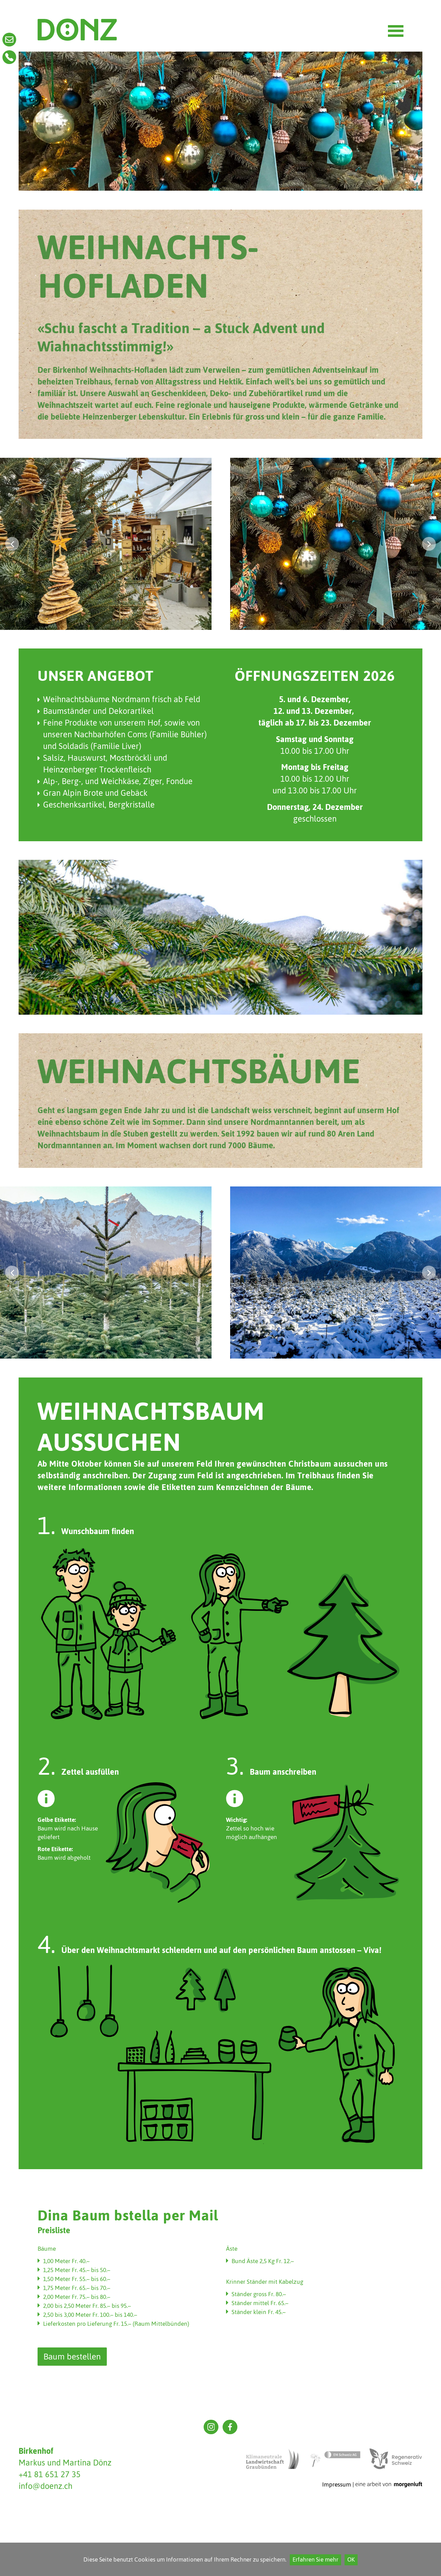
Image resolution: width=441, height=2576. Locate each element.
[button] (12, 544)
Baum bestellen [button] (72, 2356)
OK (351, 2559)
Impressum (336, 2484)
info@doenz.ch (45, 2486)
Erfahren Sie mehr (315, 2559)
